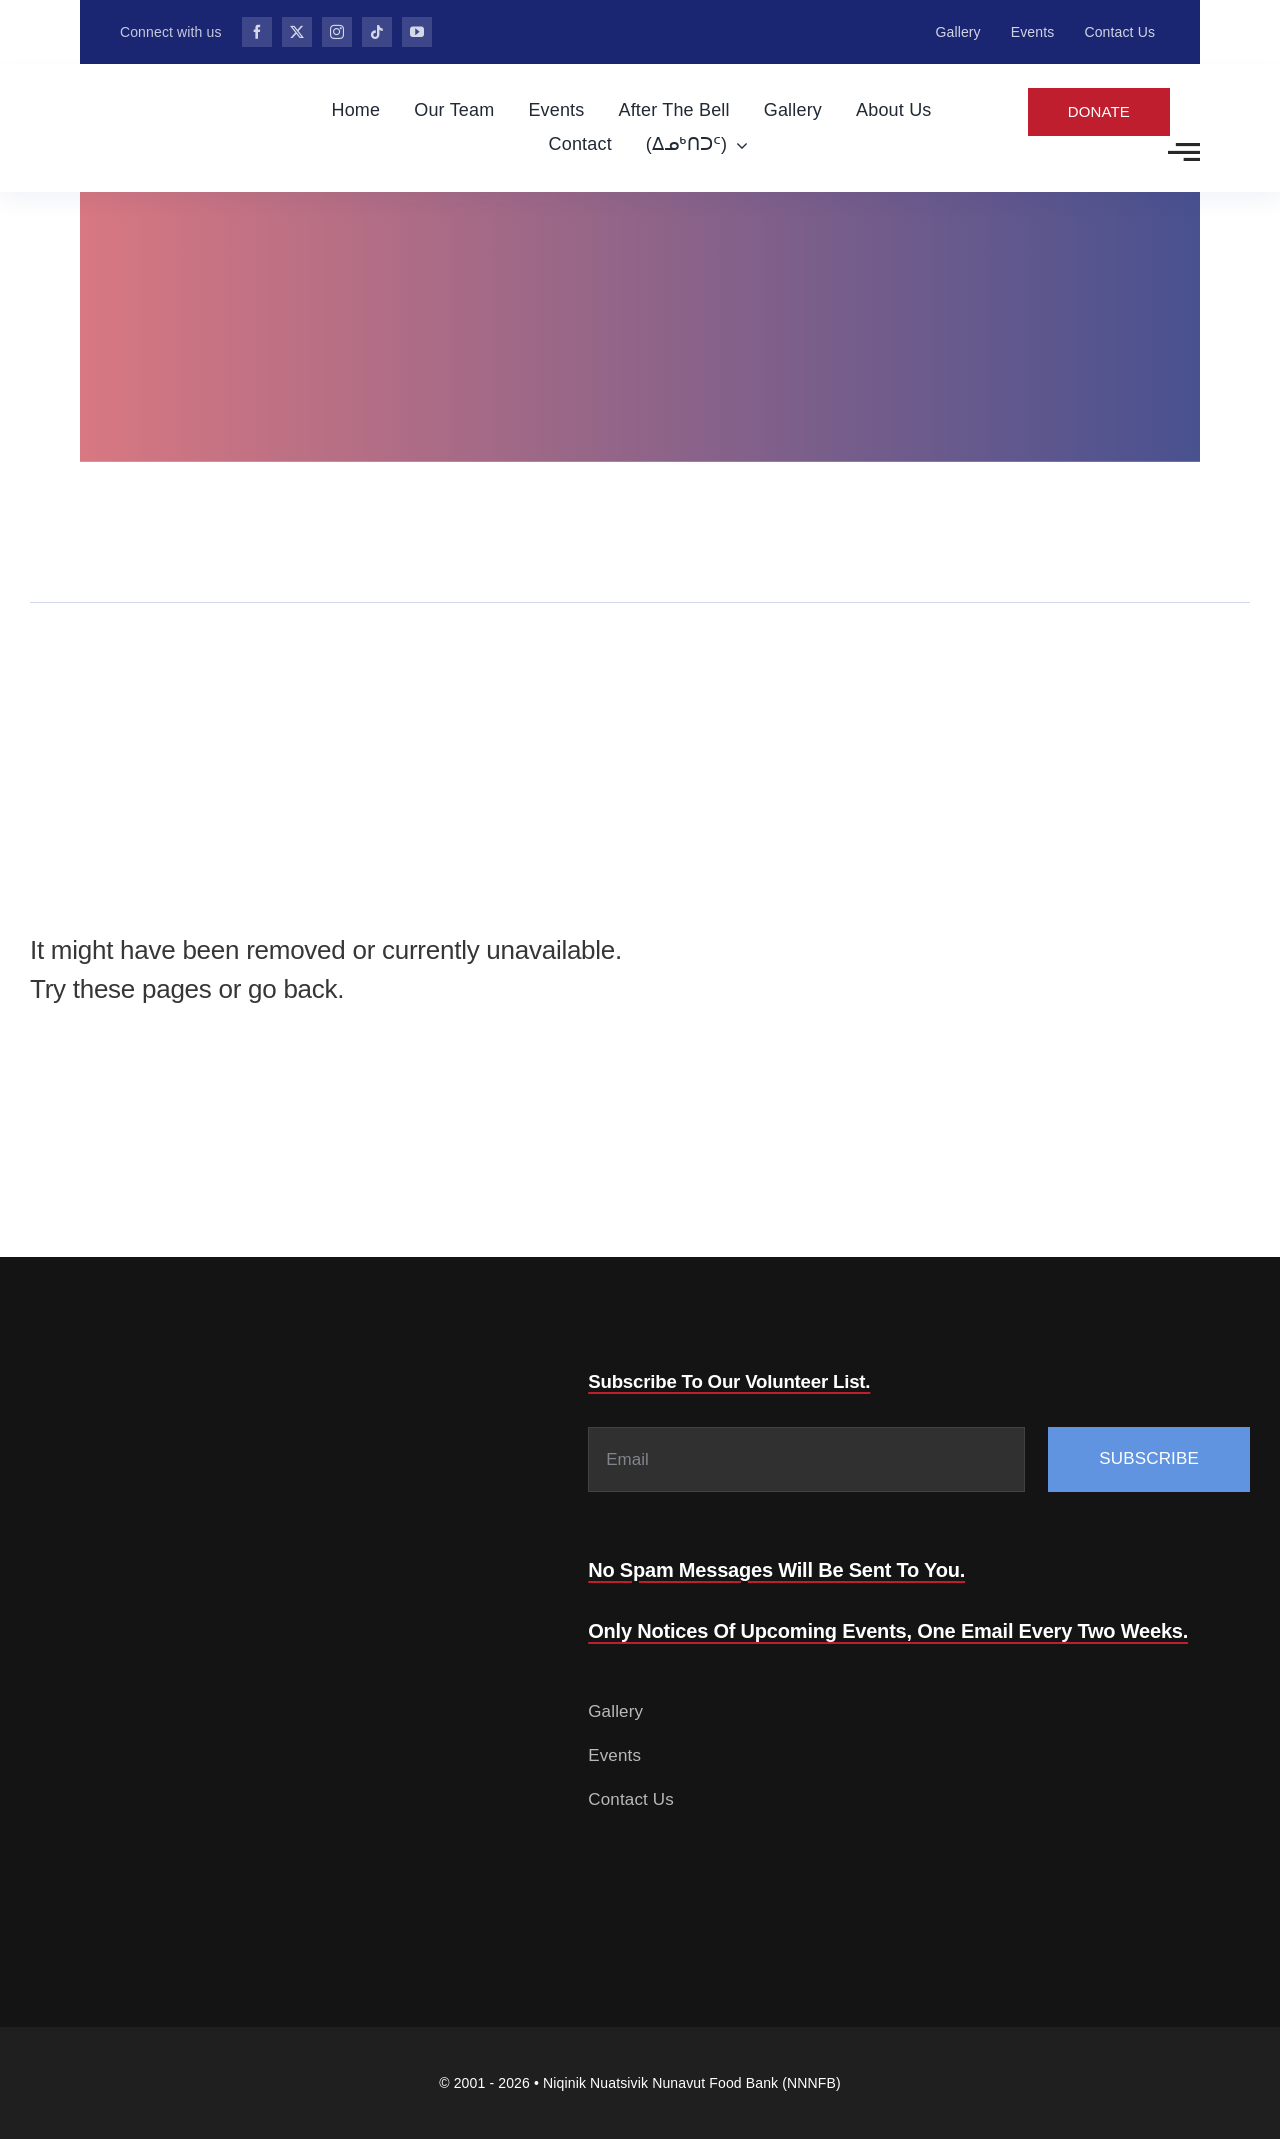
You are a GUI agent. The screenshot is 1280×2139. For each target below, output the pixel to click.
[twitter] (297, 32)
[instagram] (337, 32)
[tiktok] (377, 32)
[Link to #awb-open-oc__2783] (1184, 152)
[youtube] (417, 32)
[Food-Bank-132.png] (146, 84)
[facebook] (257, 32)
